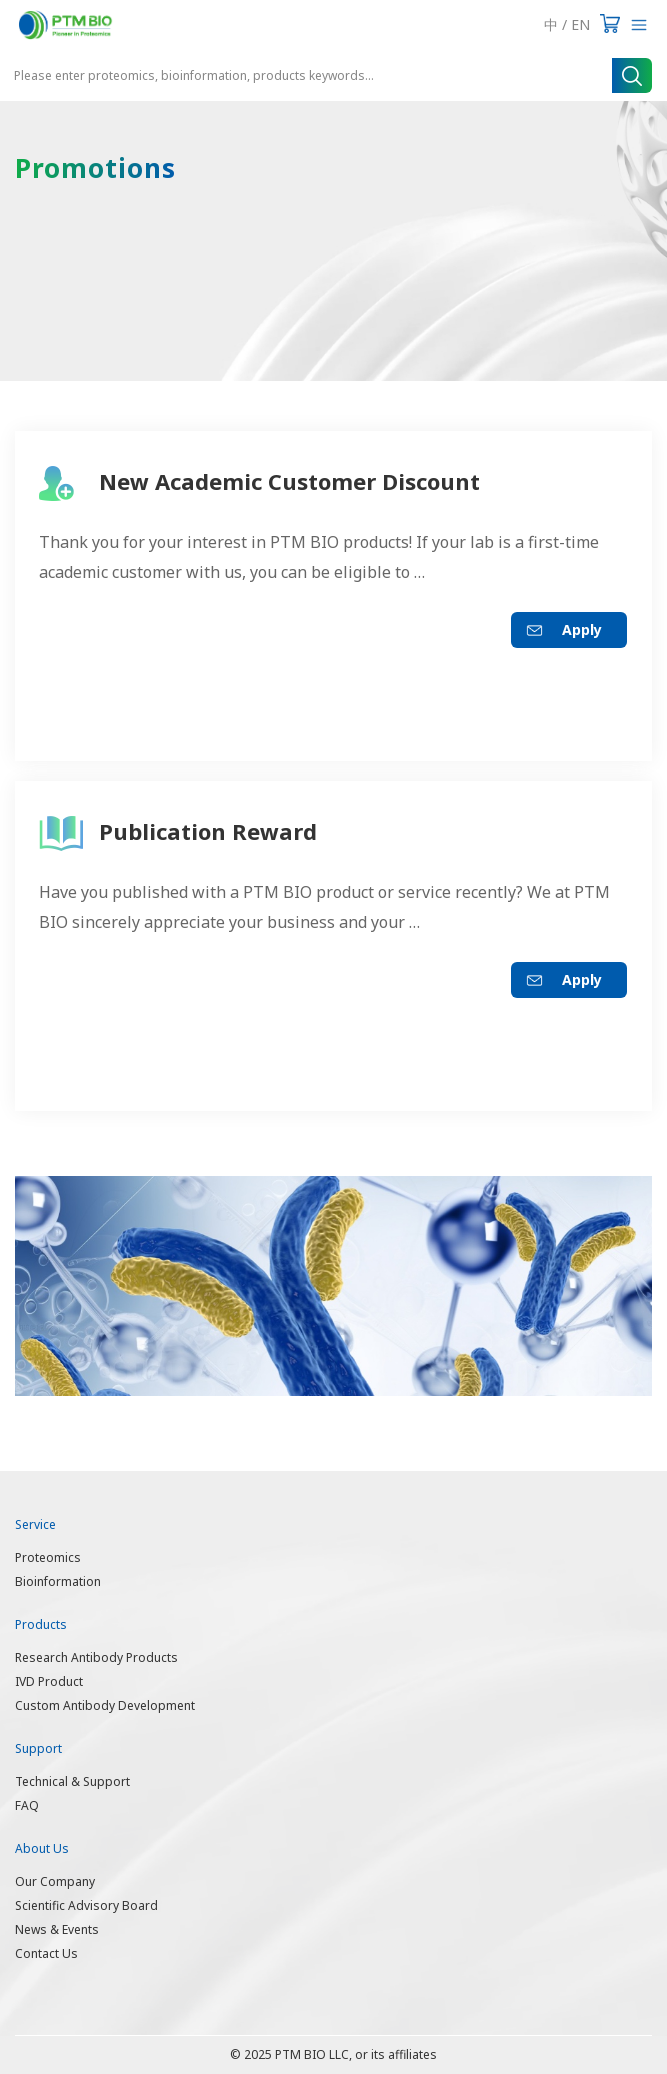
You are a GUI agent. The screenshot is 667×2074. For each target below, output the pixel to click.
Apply (582, 629)
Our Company (55, 1881)
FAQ (27, 1805)
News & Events (57, 1929)
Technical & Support (72, 1781)
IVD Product (49, 1681)
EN (580, 24)
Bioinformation (58, 1581)
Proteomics (48, 1557)
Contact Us (46, 1953)
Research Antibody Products (96, 1657)
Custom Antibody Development (105, 1705)
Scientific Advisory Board (86, 1905)
